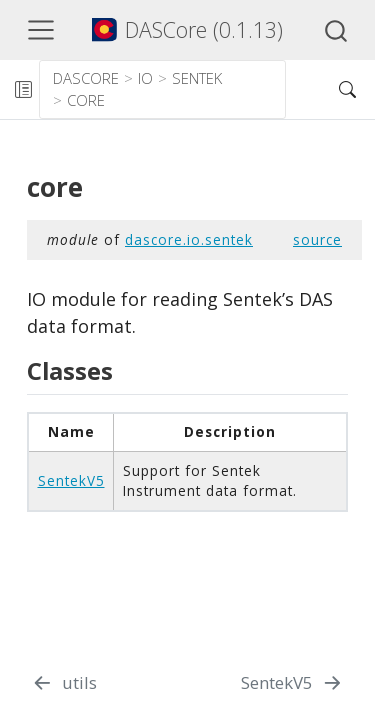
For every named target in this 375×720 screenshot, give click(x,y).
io (145, 78)
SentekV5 (71, 480)
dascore (86, 78)
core (86, 100)
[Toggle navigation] (41, 30)
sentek (197, 78)
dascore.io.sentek (189, 239)
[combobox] (337, 30)
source (317, 239)
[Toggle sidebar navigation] (23, 89)
